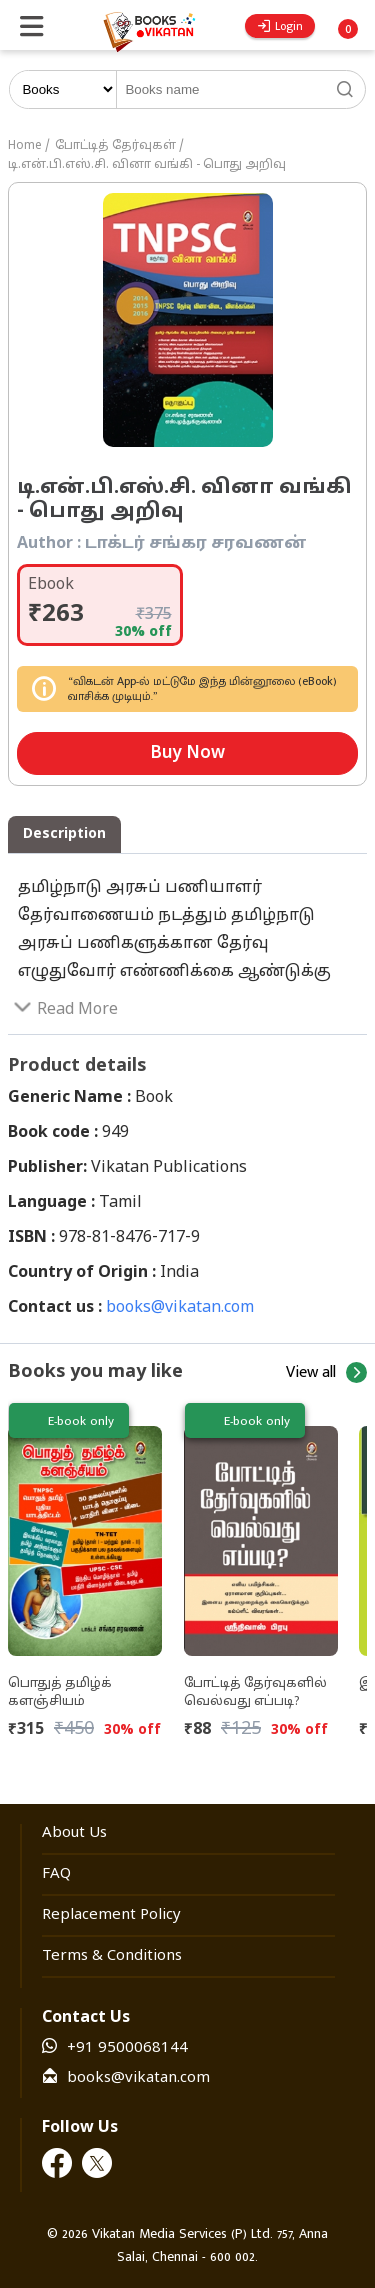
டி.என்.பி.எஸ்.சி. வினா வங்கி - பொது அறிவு (147, 165)
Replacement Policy (111, 1915)
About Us (74, 1833)
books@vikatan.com (180, 1308)
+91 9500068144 (127, 2048)
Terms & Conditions (112, 1956)
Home (25, 146)
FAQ (56, 1874)
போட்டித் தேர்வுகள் (115, 146)
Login (280, 26)
